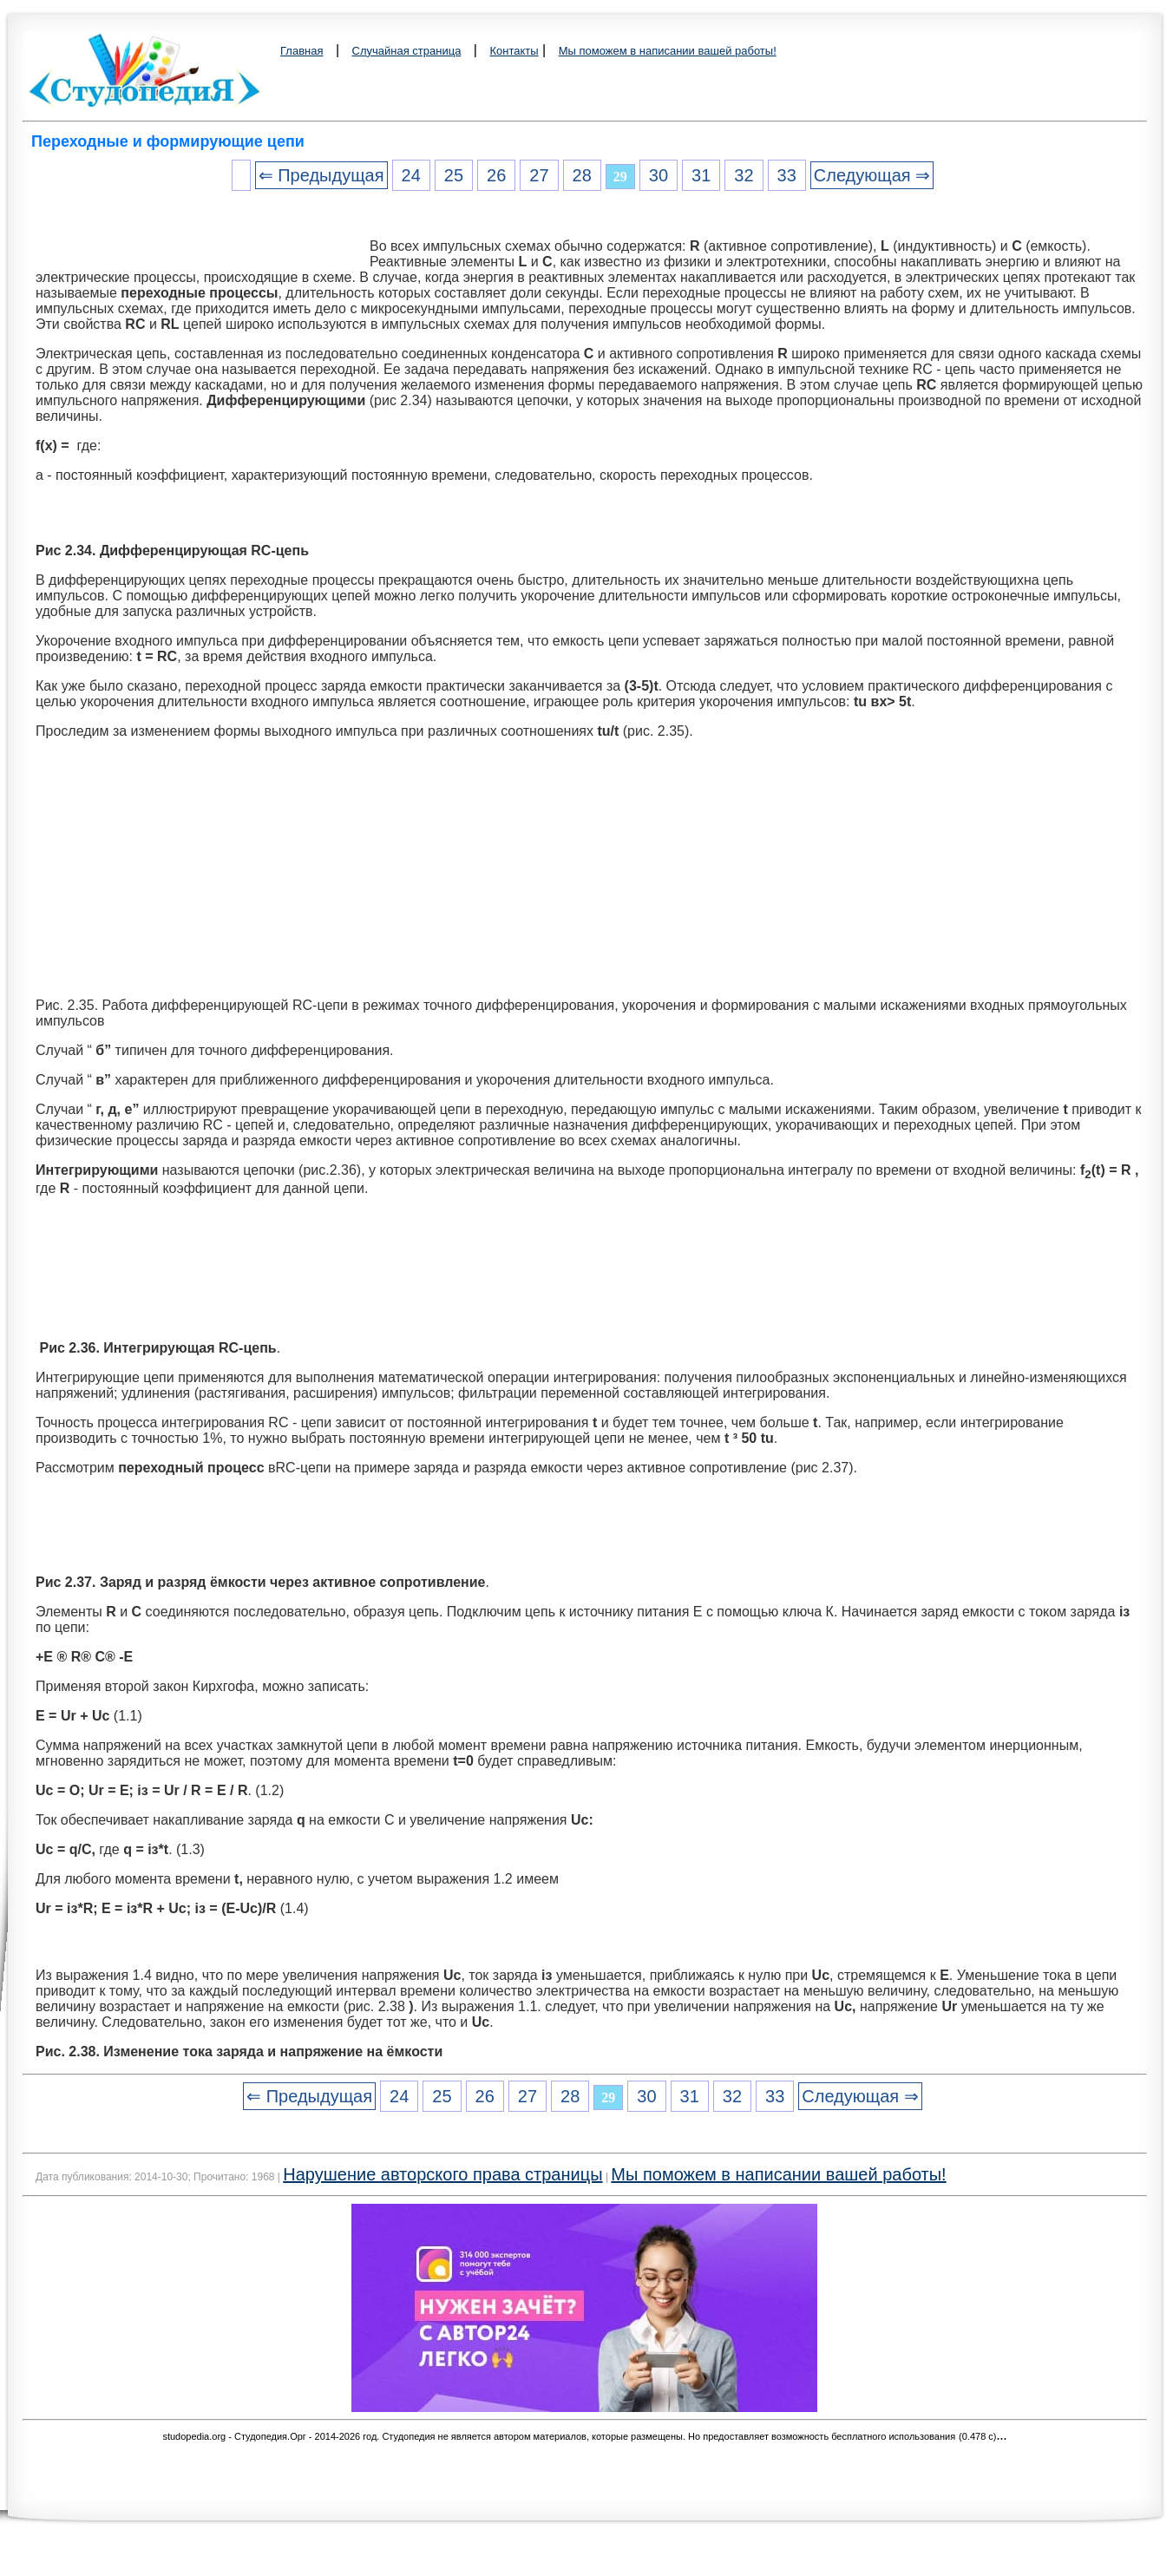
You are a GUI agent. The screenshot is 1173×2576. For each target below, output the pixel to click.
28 (582, 175)
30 (658, 175)
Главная (301, 50)
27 (538, 175)
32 (743, 175)
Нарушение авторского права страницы (442, 2174)
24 (411, 175)
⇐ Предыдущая (321, 175)
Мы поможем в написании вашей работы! (668, 50)
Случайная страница (407, 50)
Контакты (513, 50)
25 (453, 175)
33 (786, 175)
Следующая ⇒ (872, 175)
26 (496, 175)
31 (701, 175)
